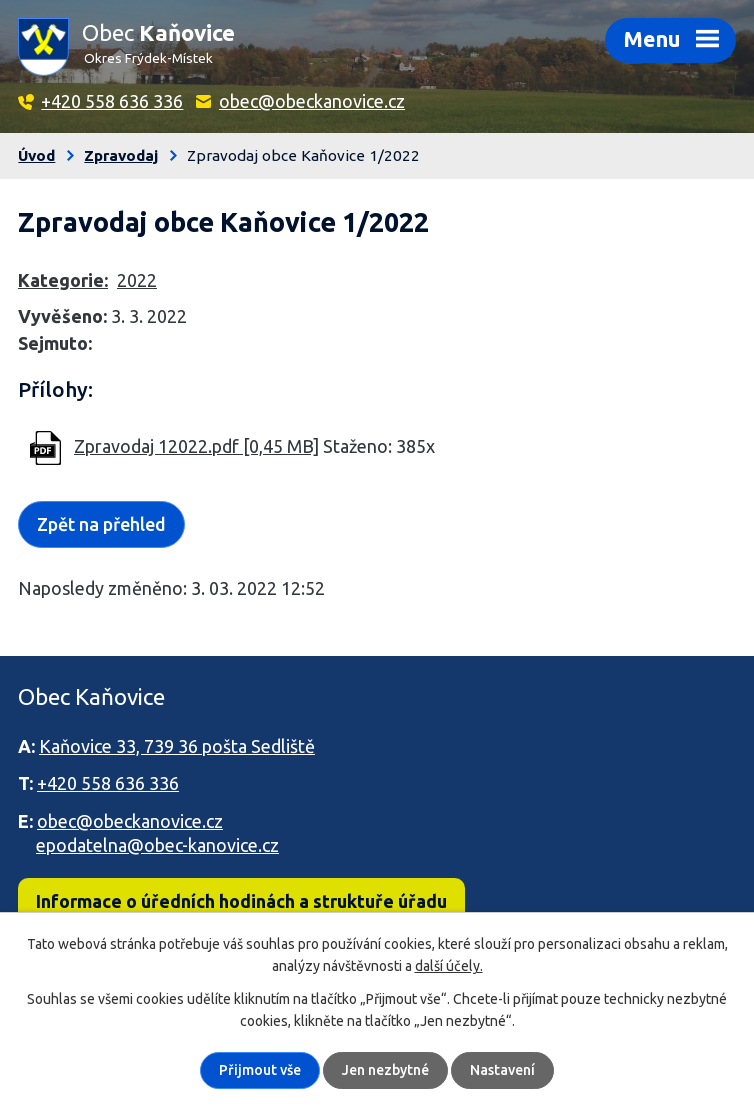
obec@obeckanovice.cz (312, 101)
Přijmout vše (260, 1070)
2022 (137, 280)
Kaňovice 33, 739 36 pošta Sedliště (177, 746)
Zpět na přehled (101, 524)
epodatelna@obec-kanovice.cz (157, 845)
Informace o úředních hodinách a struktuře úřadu (241, 901)
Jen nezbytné (385, 1070)
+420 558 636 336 (112, 101)
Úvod (36, 155)
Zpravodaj (121, 155)
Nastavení (502, 1070)
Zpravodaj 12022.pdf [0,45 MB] (196, 446)
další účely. (449, 966)
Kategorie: (63, 280)
